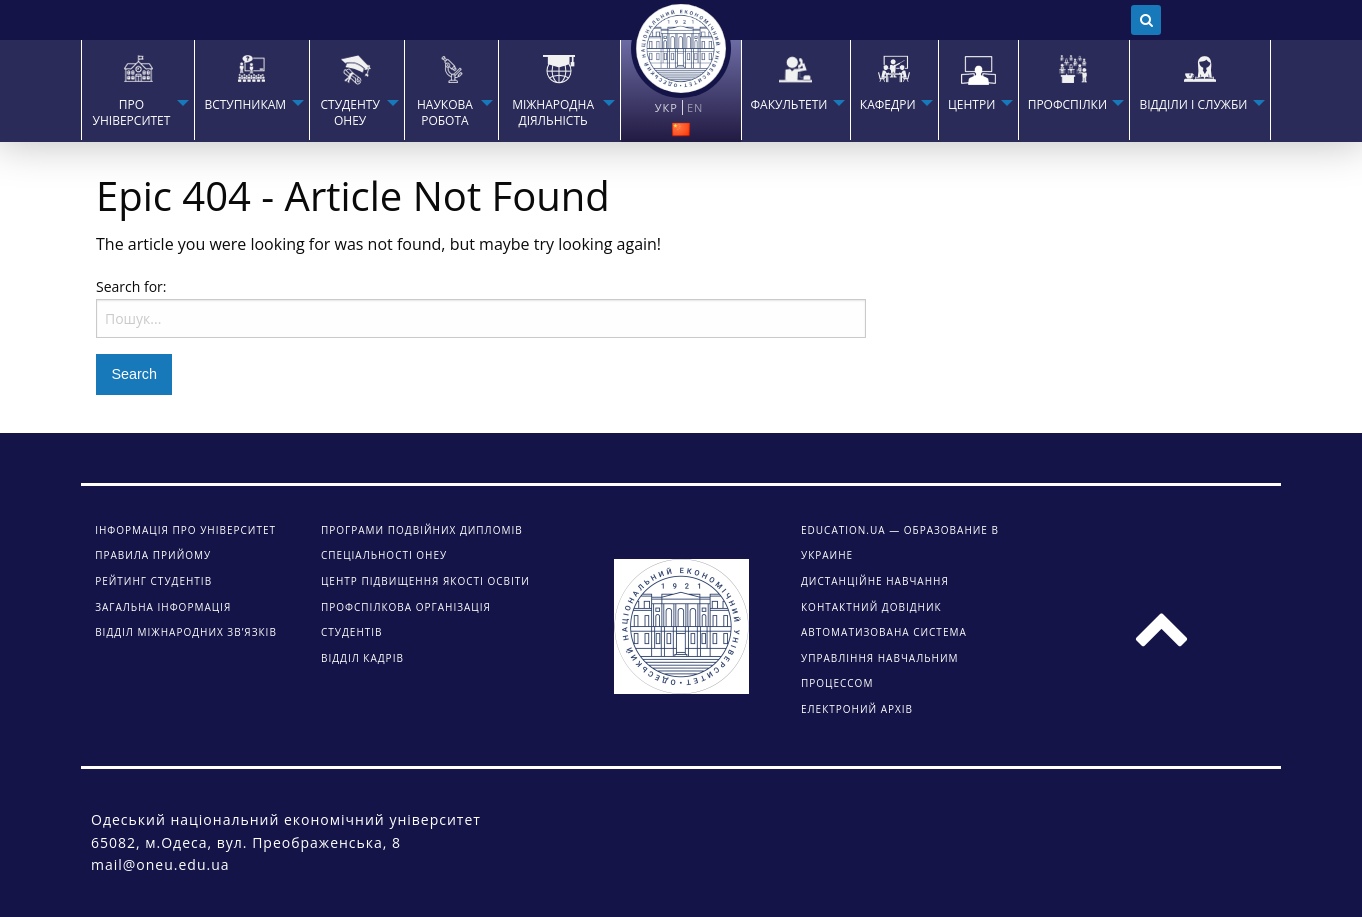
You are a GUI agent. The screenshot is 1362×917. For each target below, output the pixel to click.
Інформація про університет (185, 530)
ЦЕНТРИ (971, 105)
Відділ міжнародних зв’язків (186, 632)
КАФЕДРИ (888, 105)
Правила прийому (153, 555)
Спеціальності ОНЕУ (384, 555)
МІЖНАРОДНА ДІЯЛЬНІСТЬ (553, 113)
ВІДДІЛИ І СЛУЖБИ (1193, 105)
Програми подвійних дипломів (422, 530)
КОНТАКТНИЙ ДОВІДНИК (871, 607)
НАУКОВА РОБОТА (445, 113)
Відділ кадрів (362, 658)
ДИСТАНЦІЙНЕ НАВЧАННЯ (875, 581)
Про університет (132, 113)
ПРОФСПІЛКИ (1067, 105)
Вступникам (245, 105)
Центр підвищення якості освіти (425, 581)
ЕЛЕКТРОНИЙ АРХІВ (857, 709)
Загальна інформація (163, 607)
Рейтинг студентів (153, 581)
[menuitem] (137, 90)
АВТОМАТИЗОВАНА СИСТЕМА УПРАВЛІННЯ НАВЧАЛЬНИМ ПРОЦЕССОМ (884, 657)
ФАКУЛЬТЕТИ (789, 105)
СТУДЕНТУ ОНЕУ (349, 113)
